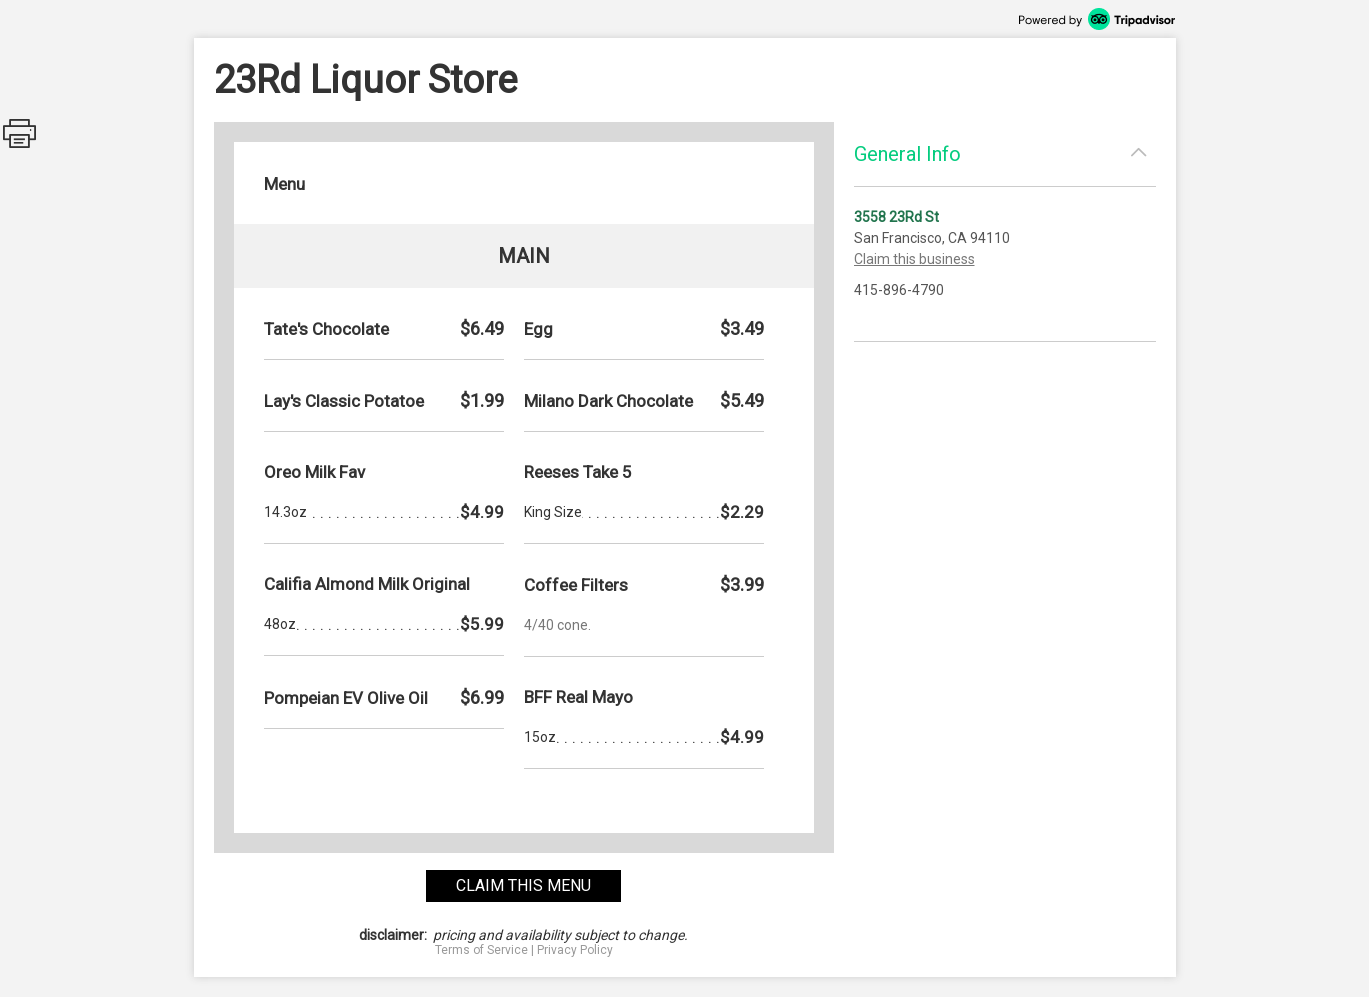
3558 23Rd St (896, 217)
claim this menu (523, 885)
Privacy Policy (575, 950)
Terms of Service (481, 950)
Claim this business (914, 259)
